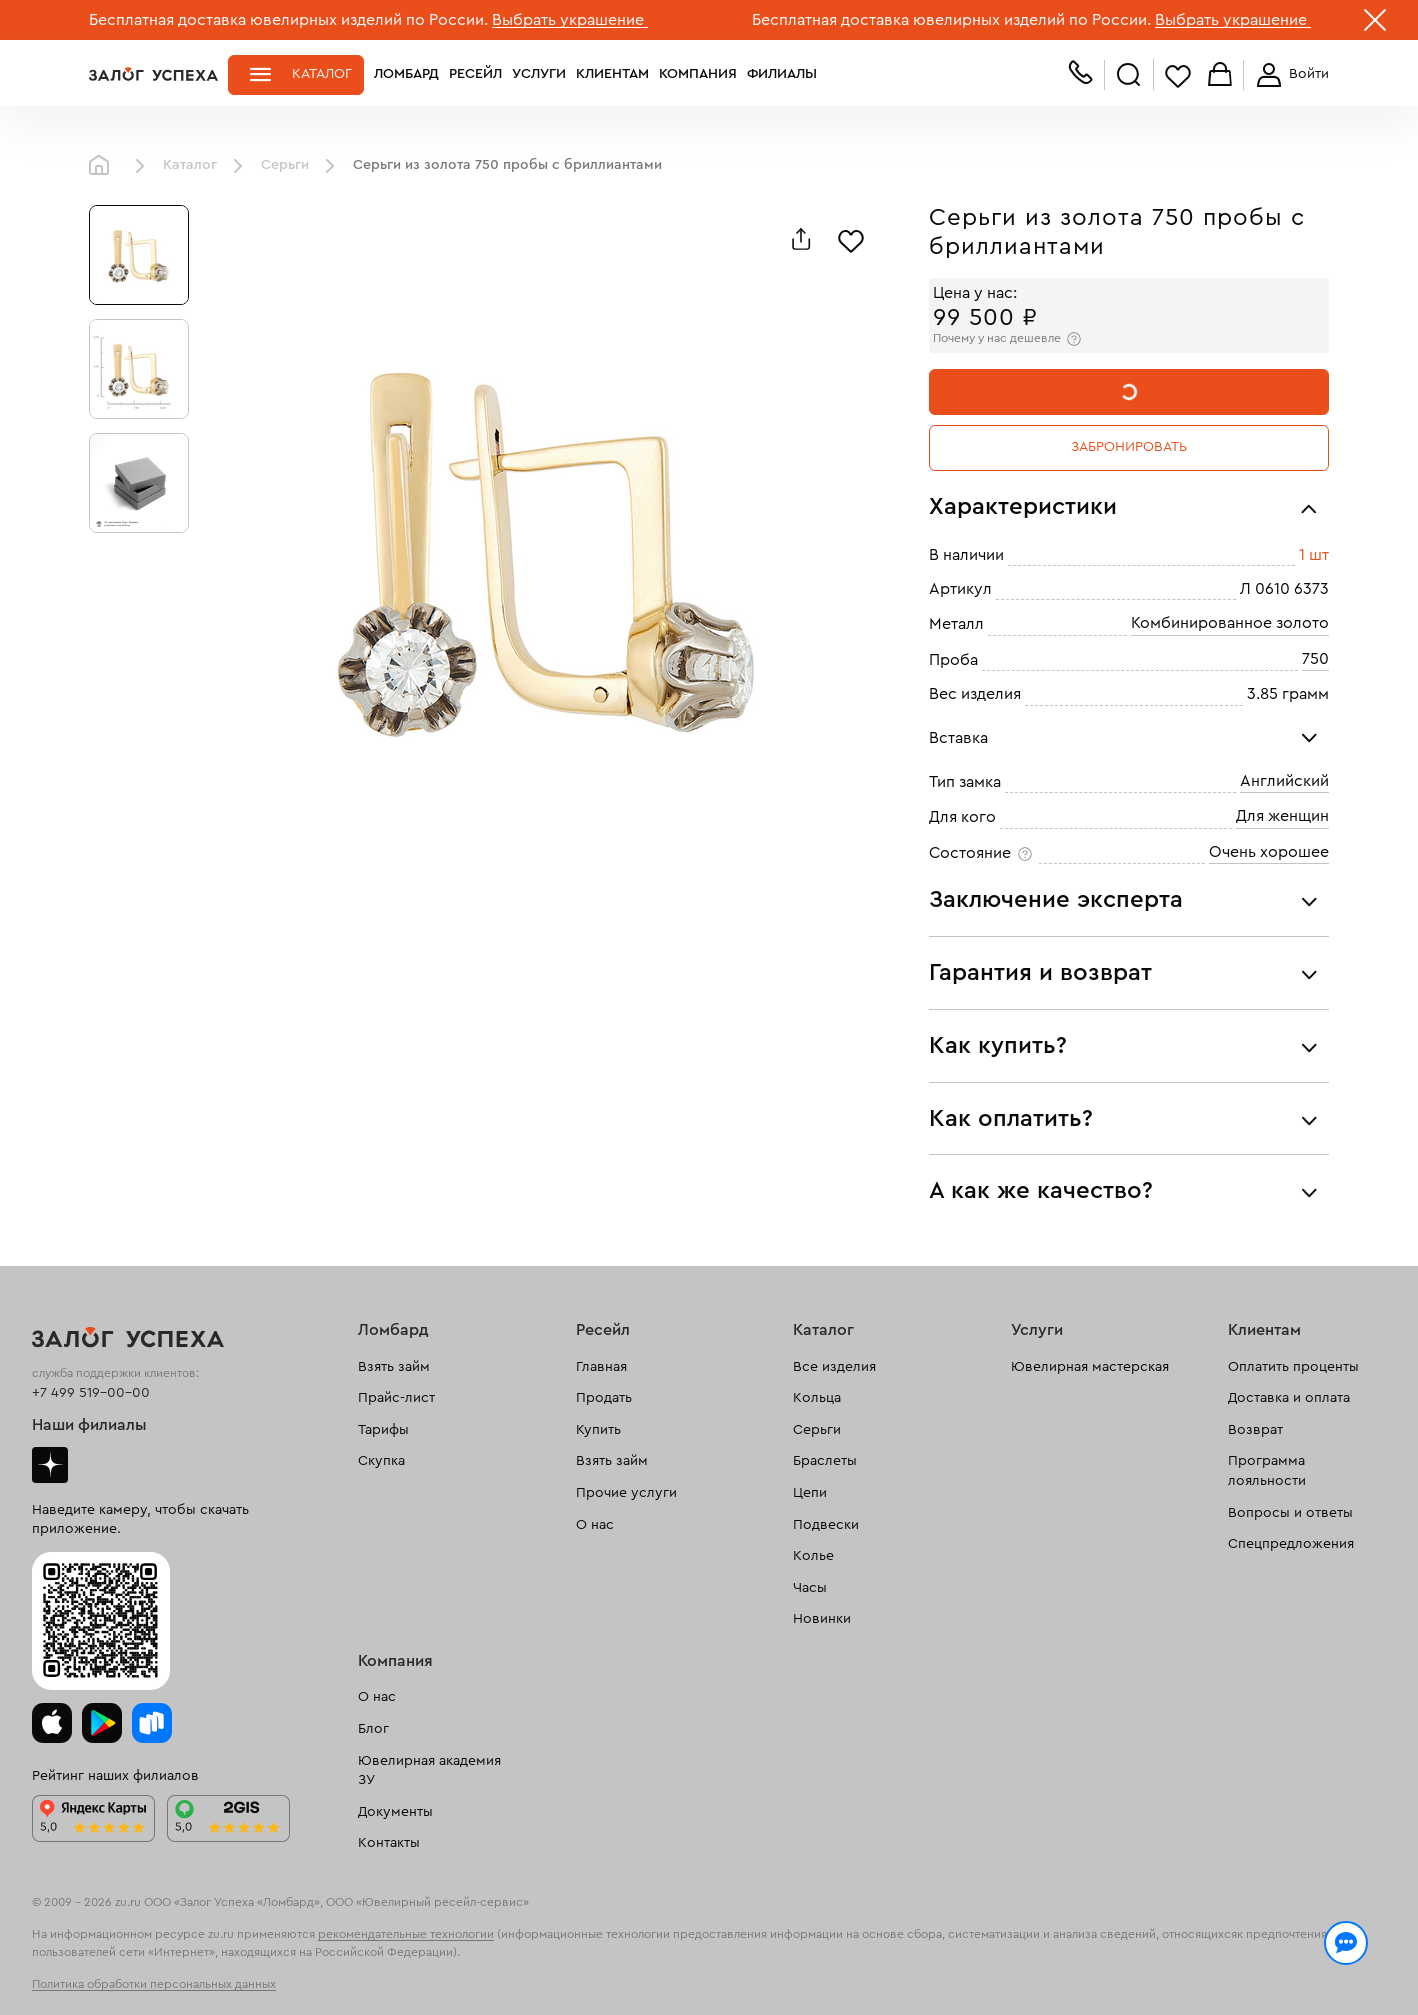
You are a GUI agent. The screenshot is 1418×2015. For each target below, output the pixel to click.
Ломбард (406, 74)
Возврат (1255, 1430)
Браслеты (825, 1461)
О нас (595, 1525)
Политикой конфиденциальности (992, 1957)
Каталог (322, 74)
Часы (810, 1588)
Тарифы (383, 1430)
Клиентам (612, 74)
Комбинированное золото (1230, 623)
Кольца (817, 1398)
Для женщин (1282, 816)
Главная (104, 166)
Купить (598, 1430)
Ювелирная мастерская (1090, 1367)
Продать (604, 1398)
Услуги (539, 74)
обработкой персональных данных (244, 1979)
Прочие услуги (626, 1493)
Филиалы (782, 74)
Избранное (1178, 75)
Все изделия (834, 1367)
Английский (1284, 781)
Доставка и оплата (1289, 1398)
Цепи (810, 1493)
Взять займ (394, 1367)
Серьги (285, 165)
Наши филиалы (89, 1425)
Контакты (389, 1843)
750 (1315, 659)
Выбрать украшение (570, 20)
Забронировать (1129, 447)
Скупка (381, 1461)
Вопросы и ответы (1290, 1513)
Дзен (50, 1465)
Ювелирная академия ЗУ (429, 1771)
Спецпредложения (1291, 1544)
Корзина (1220, 75)
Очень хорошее (1269, 852)
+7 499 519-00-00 (91, 1393)
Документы (395, 1812)
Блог (373, 1729)
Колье (813, 1556)
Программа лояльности (1267, 1471)
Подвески (826, 1525)
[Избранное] (851, 239)
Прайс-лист (396, 1398)
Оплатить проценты (1293, 1367)
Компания (698, 74)
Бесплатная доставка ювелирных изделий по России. (288, 20)
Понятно (1246, 1967)
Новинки (822, 1619)
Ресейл (475, 74)
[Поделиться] (801, 239)
